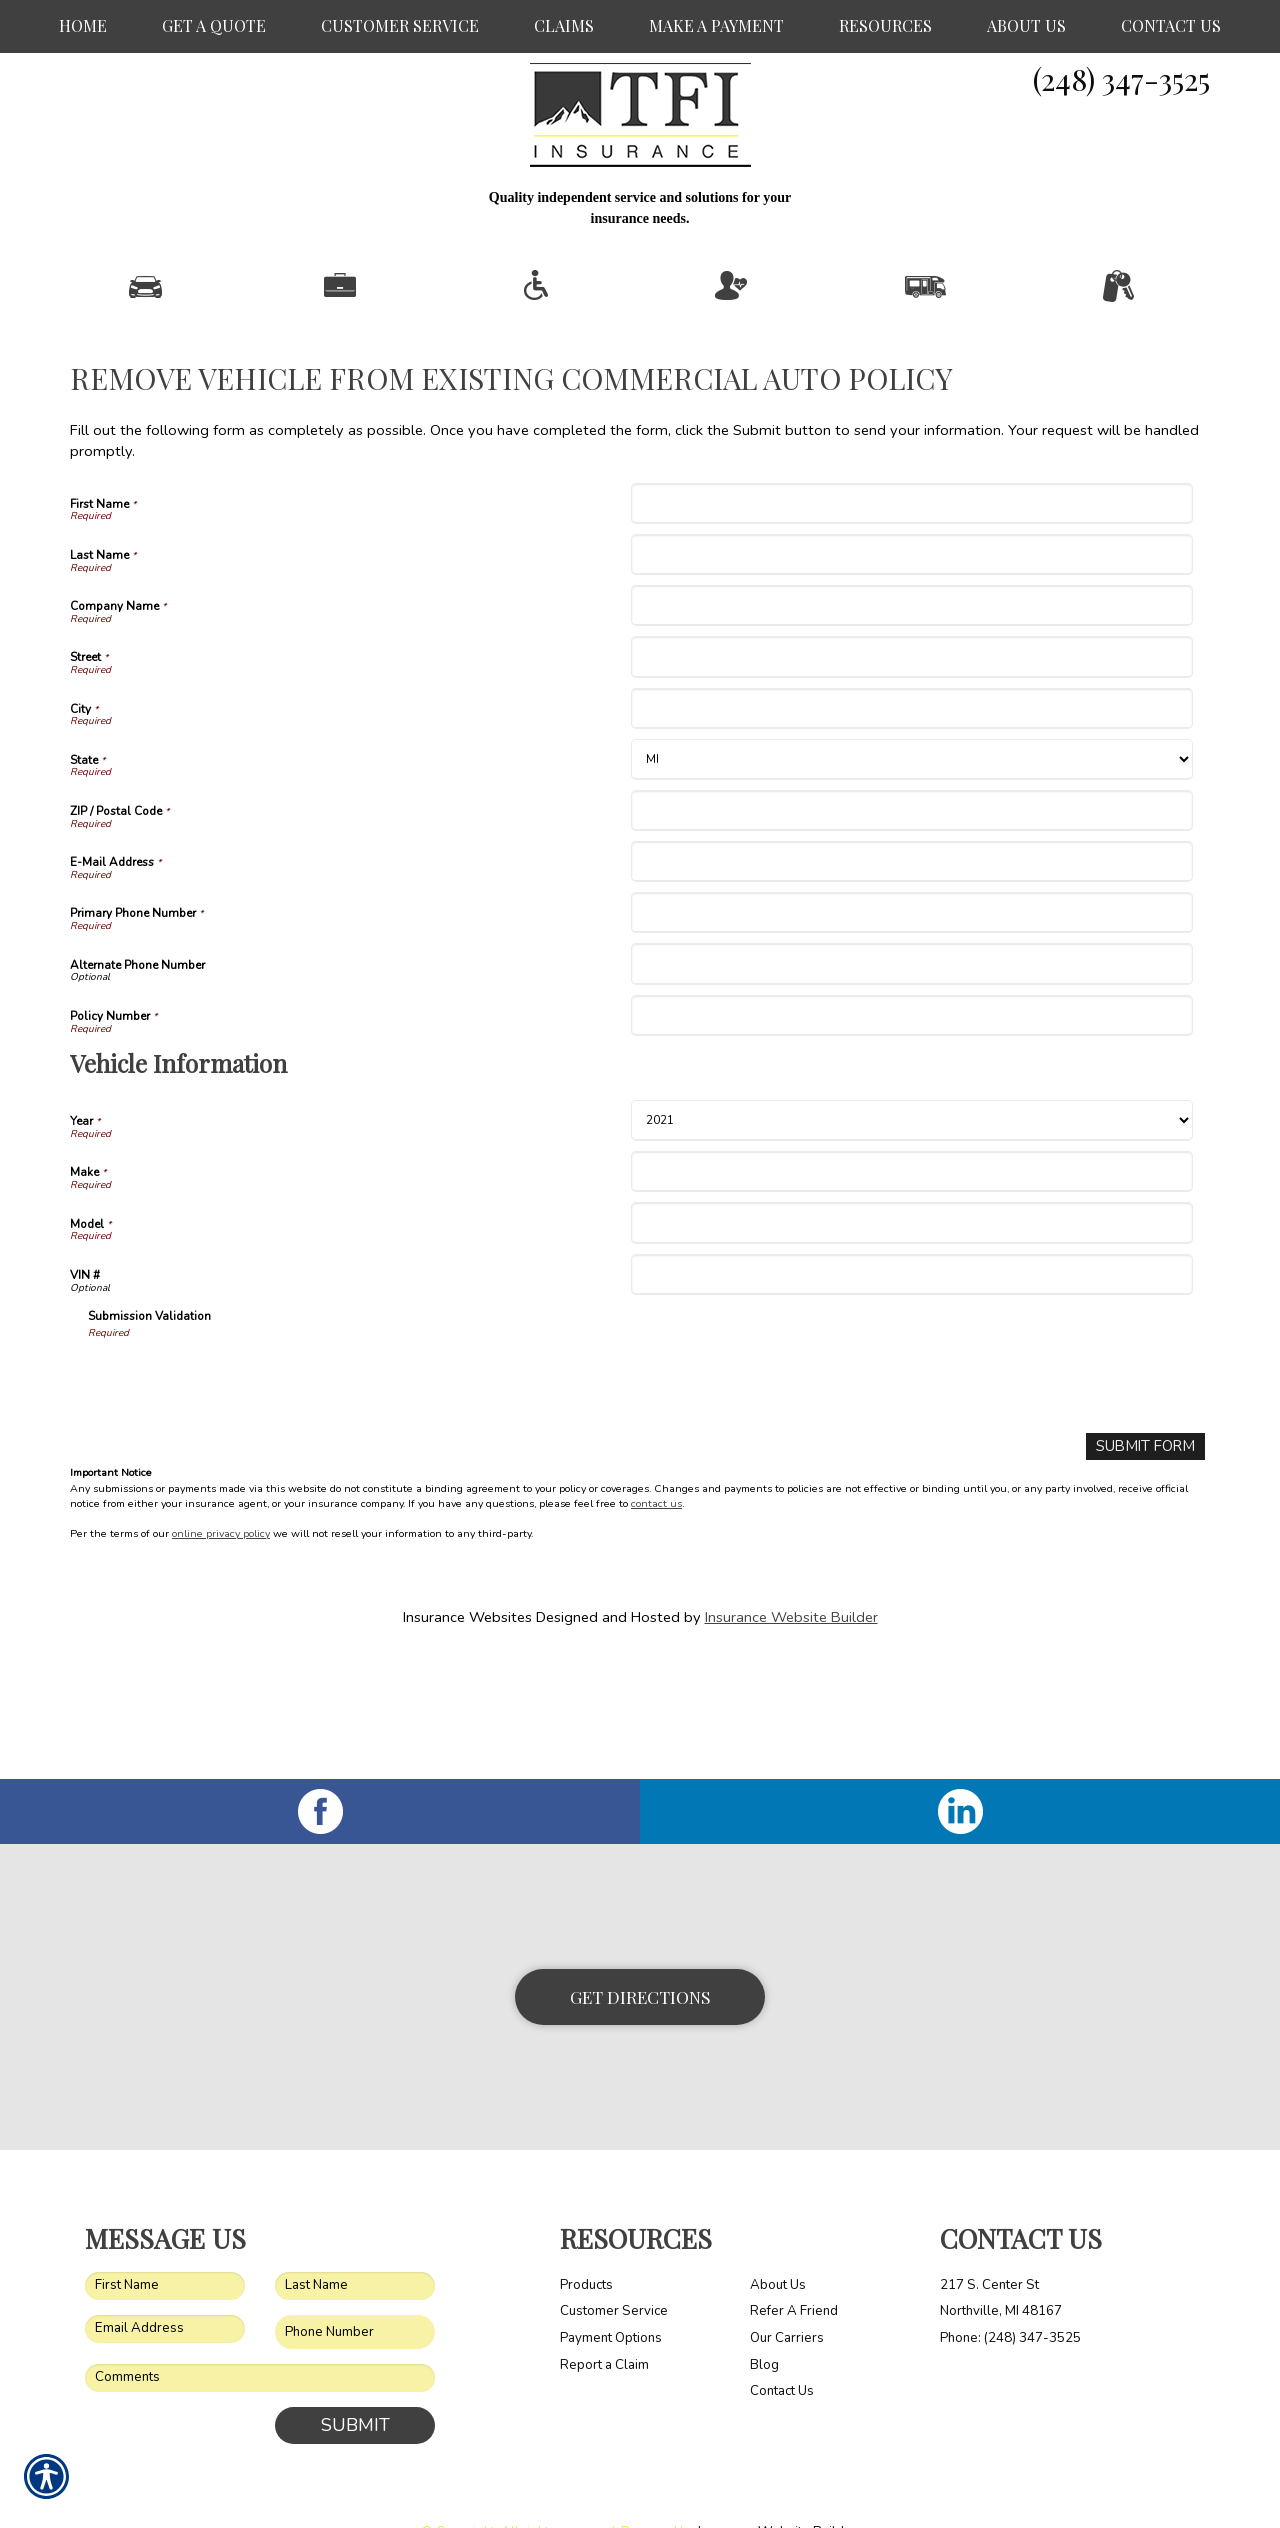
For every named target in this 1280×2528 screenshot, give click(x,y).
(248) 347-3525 (1121, 79)
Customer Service (614, 2268)
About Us (778, 2242)
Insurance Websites (467, 1694)
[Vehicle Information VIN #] (911, 1352)
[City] (911, 786)
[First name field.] (165, 2243)
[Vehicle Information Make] (911, 1249)
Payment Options (611, 2295)
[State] (911, 837)
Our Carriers (787, 2295)
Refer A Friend (794, 2268)
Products (586, 2242)
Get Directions (640, 1952)
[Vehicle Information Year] (911, 1198)
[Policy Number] (911, 1093)
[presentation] (240, 1457)
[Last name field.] (355, 2243)
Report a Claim (604, 2322)
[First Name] (911, 581)
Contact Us (782, 2348)
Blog (764, 2322)
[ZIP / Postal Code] (911, 888)
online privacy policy (221, 1611)
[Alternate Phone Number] (911, 1042)
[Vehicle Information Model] (911, 1301)
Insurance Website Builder (791, 1694)
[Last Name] (911, 632)
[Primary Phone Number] (911, 990)
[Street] (911, 734)
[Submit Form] (1146, 1524)
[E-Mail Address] (911, 939)
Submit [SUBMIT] (355, 2382)
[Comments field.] (260, 2335)
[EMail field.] (165, 2286)
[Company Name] (911, 683)
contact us (656, 1581)
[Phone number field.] (355, 2289)
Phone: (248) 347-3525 (1010, 2295)
